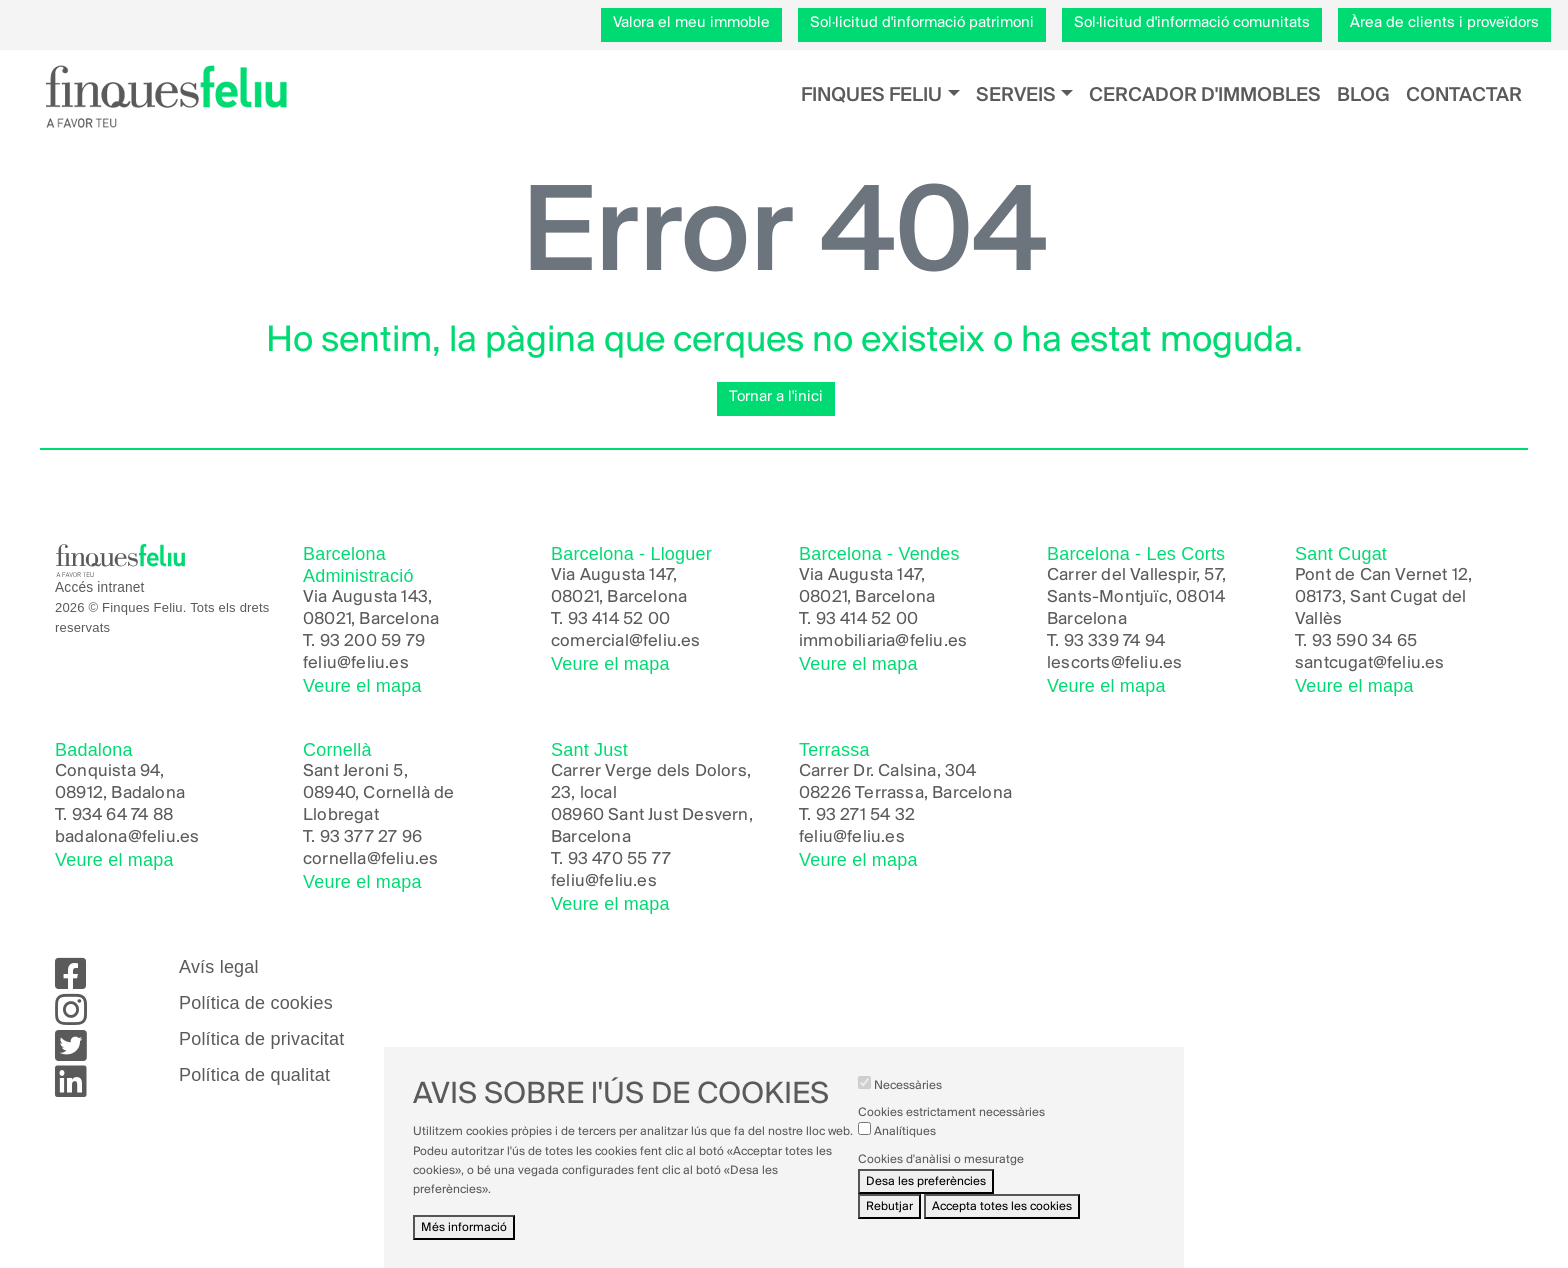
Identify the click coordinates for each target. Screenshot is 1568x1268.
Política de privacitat (261, 1039)
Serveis (1016, 95)
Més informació (464, 1244)
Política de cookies (256, 1003)
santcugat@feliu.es (1370, 663)
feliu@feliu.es (356, 663)
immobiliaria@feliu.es (883, 641)
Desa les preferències (926, 1197)
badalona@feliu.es (127, 837)
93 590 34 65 (1364, 641)
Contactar (1464, 95)
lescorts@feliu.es (1114, 663)
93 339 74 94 (1114, 641)
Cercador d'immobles (1205, 95)
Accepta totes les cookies (1002, 1222)
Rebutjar (889, 1222)
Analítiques (905, 1148)
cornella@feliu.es (370, 859)
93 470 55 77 (619, 859)
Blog (1363, 95)
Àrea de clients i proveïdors (1444, 23)
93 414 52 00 (619, 619)
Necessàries (908, 1102)
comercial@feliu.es (626, 641)
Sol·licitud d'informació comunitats (1192, 23)
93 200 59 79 (372, 641)
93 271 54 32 (865, 815)
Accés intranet (100, 587)
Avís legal (219, 967)
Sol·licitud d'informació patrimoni (922, 23)
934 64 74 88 (122, 815)
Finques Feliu (871, 95)
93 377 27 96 (371, 837)
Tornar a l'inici (776, 397)
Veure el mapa (362, 686)
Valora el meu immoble (691, 23)
